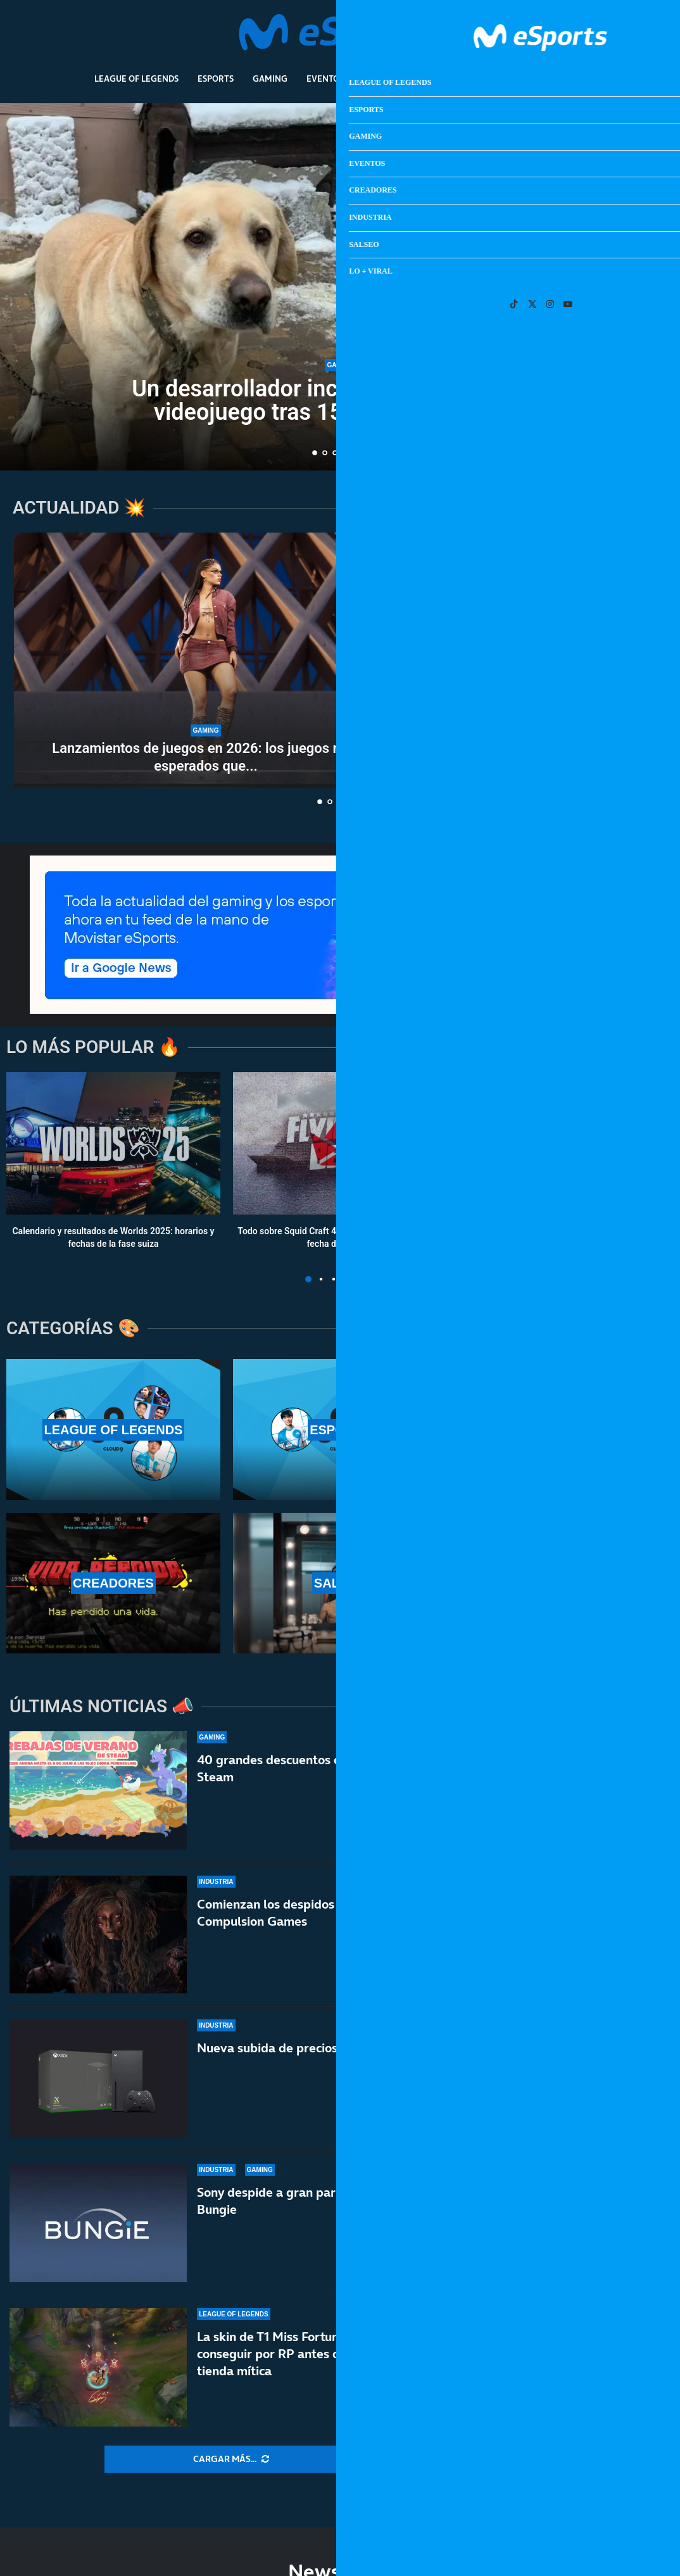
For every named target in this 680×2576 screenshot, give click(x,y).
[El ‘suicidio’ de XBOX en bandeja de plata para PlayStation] (495, 725)
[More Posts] (231, 2459)
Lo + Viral (564, 78)
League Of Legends (136, 78)
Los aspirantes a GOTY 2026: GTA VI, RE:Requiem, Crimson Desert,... (494, 624)
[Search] (604, 35)
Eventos (325, 78)
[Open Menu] (623, 34)
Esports (216, 78)
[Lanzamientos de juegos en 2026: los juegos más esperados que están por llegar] (206, 660)
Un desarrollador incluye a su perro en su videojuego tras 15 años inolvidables (340, 401)
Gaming (270, 78)
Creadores (387, 78)
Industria (452, 78)
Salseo (508, 78)
